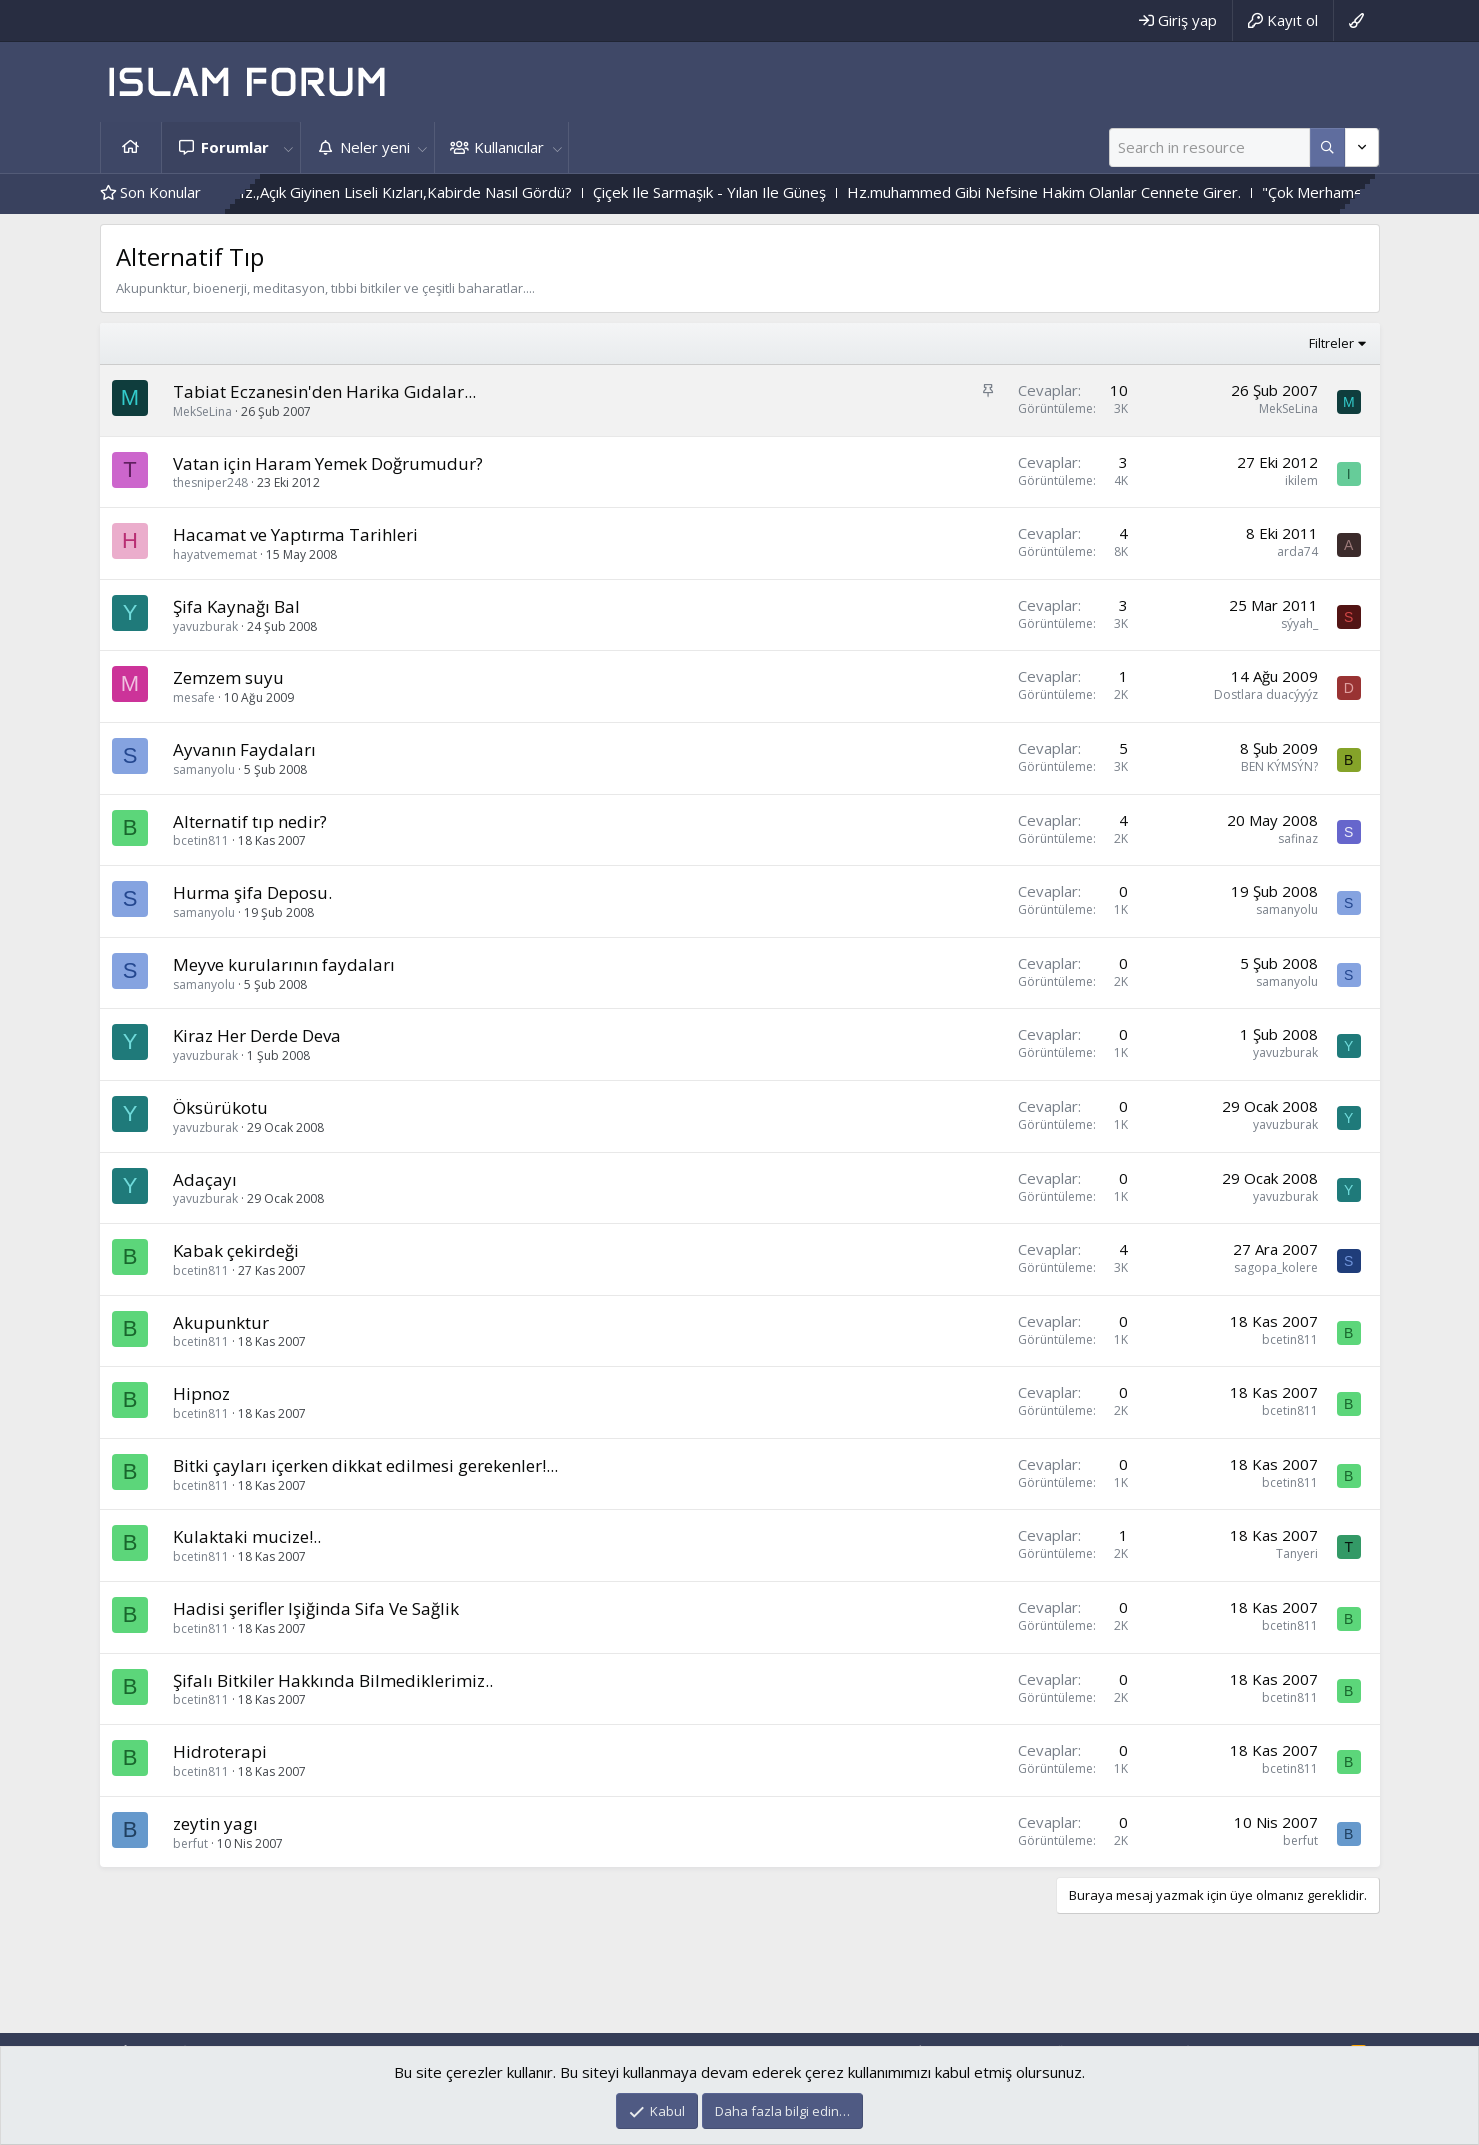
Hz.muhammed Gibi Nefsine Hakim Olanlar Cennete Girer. (1128, 192)
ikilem (1301, 480)
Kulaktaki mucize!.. (247, 1536)
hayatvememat (215, 554)
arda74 (1297, 551)
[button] (289, 147)
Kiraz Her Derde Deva (257, 1035)
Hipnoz (201, 1393)
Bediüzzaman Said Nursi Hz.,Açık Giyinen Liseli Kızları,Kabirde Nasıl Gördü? (402, 192)
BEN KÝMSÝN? (1279, 766)
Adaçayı (205, 1179)
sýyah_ (1299, 623)
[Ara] (1209, 147)
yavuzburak (205, 626)
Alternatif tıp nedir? (250, 821)
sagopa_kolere (1276, 1267)
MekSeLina (202, 411)
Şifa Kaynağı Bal (236, 606)
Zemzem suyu (228, 677)
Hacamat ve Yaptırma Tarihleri (295, 534)
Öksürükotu (220, 1107)
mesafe (194, 697)
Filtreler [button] (1331, 343)
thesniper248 (210, 482)
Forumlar (235, 147)
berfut (190, 1843)
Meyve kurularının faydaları (284, 964)
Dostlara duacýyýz (1266, 694)
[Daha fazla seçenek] (1327, 147)
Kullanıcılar (509, 147)
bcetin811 (201, 840)
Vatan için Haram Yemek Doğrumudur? (328, 463)
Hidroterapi (220, 1751)
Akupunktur (221, 1322)
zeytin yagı (215, 1823)
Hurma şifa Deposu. (252, 892)
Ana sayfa (131, 147)
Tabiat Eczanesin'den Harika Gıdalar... (324, 391)
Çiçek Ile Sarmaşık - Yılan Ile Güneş (793, 192)
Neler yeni (375, 147)
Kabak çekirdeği (236, 1250)
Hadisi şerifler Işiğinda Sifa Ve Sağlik (316, 1608)
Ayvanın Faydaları (244, 749)
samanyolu (204, 769)
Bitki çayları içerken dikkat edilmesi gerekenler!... (365, 1465)
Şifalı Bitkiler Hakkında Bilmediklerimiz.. (333, 1680)
